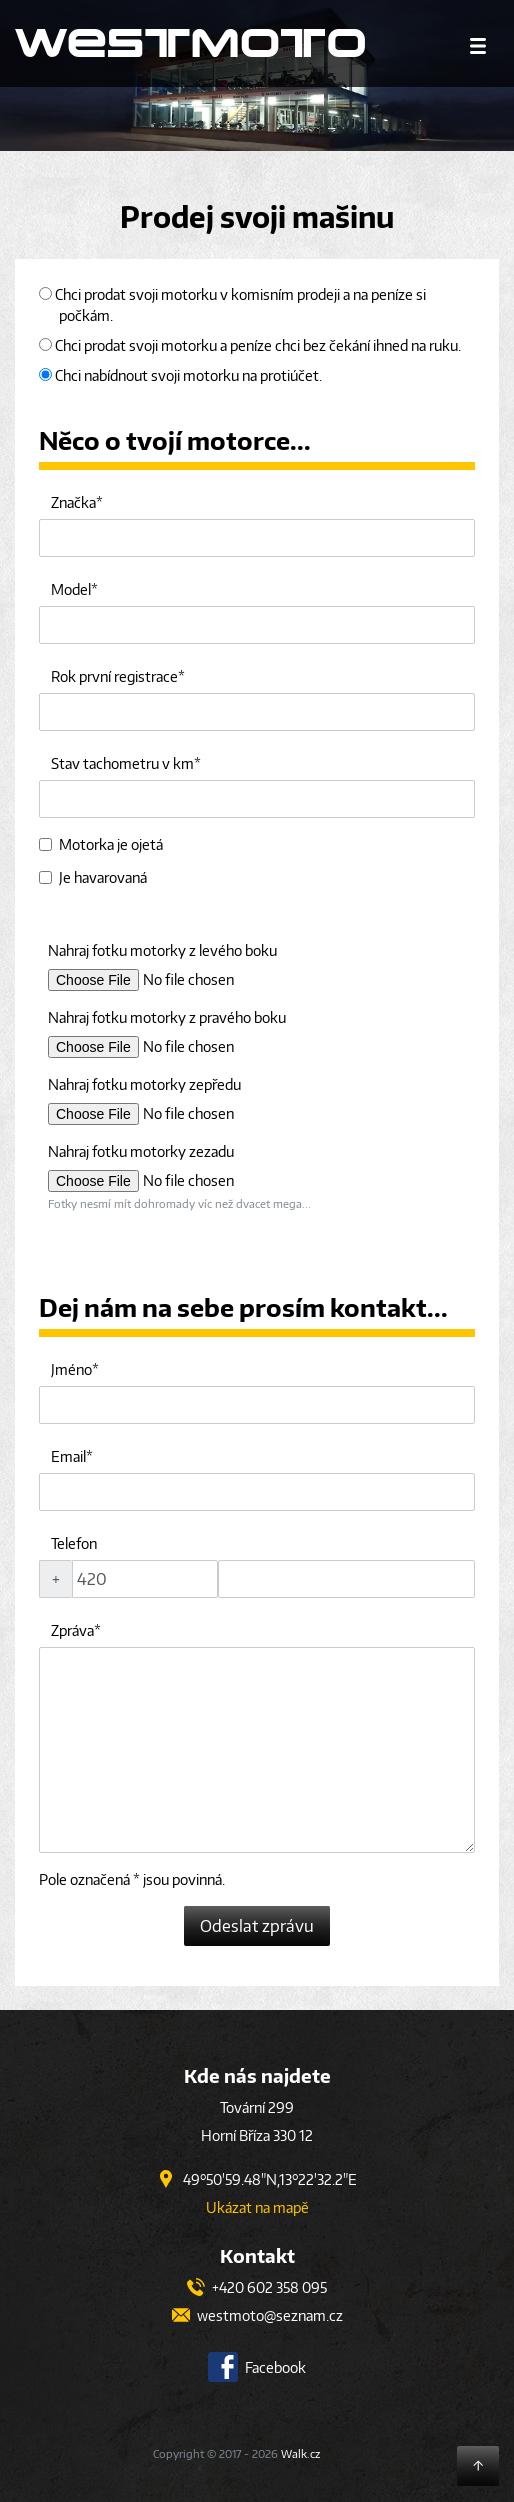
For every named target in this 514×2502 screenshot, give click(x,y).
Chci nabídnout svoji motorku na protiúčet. (180, 375)
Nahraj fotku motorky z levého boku (162, 950)
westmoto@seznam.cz (257, 2315)
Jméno (71, 1369)
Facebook (257, 2367)
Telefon (74, 1543)
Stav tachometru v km (122, 763)
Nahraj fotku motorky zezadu (141, 1151)
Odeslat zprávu (257, 1926)
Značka (73, 502)
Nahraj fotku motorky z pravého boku (167, 1017)
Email (68, 1456)
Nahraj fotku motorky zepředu (144, 1084)
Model (71, 589)
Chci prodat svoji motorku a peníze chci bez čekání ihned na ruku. (250, 345)
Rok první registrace (114, 676)
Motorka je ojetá (101, 844)
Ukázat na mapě (257, 2207)
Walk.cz (300, 2453)
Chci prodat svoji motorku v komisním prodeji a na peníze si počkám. (232, 305)
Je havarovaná (93, 877)
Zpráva (72, 1630)
